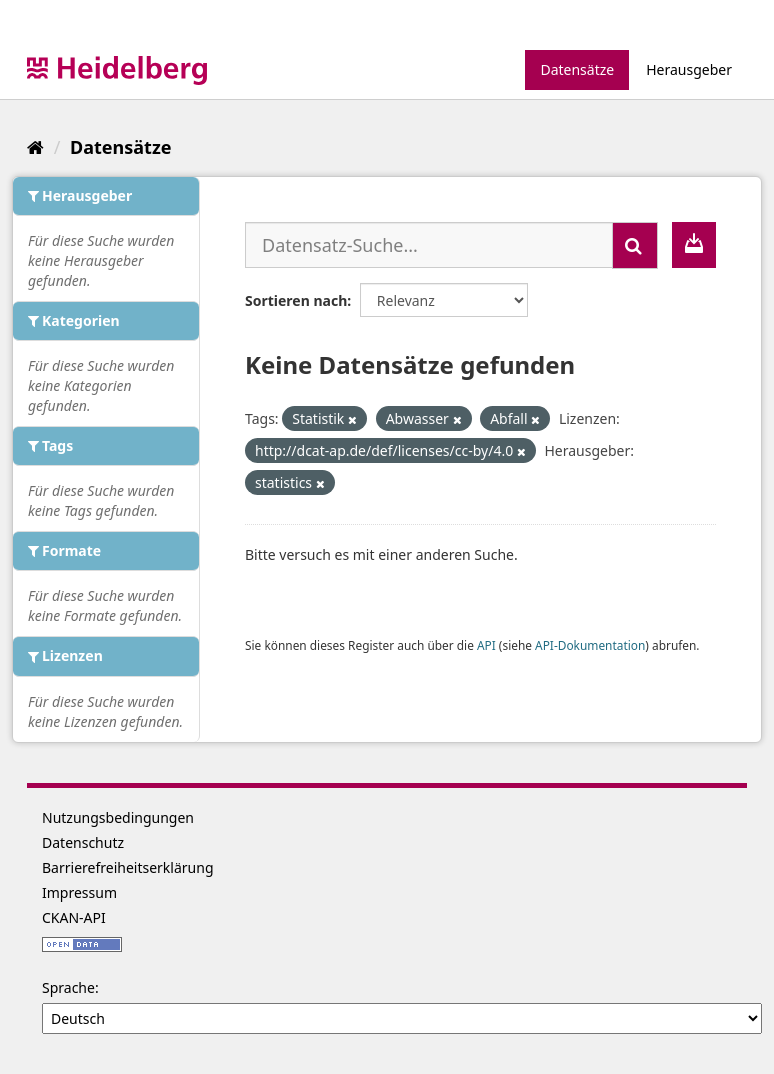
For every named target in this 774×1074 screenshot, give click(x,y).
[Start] (35, 147)
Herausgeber (689, 69)
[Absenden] (635, 245)
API (486, 645)
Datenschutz (83, 842)
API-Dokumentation (590, 645)
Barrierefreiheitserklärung (128, 867)
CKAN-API (74, 917)
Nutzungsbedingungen (118, 817)
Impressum (79, 892)
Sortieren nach (296, 300)
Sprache (68, 987)
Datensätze (577, 69)
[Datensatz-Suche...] (429, 245)
